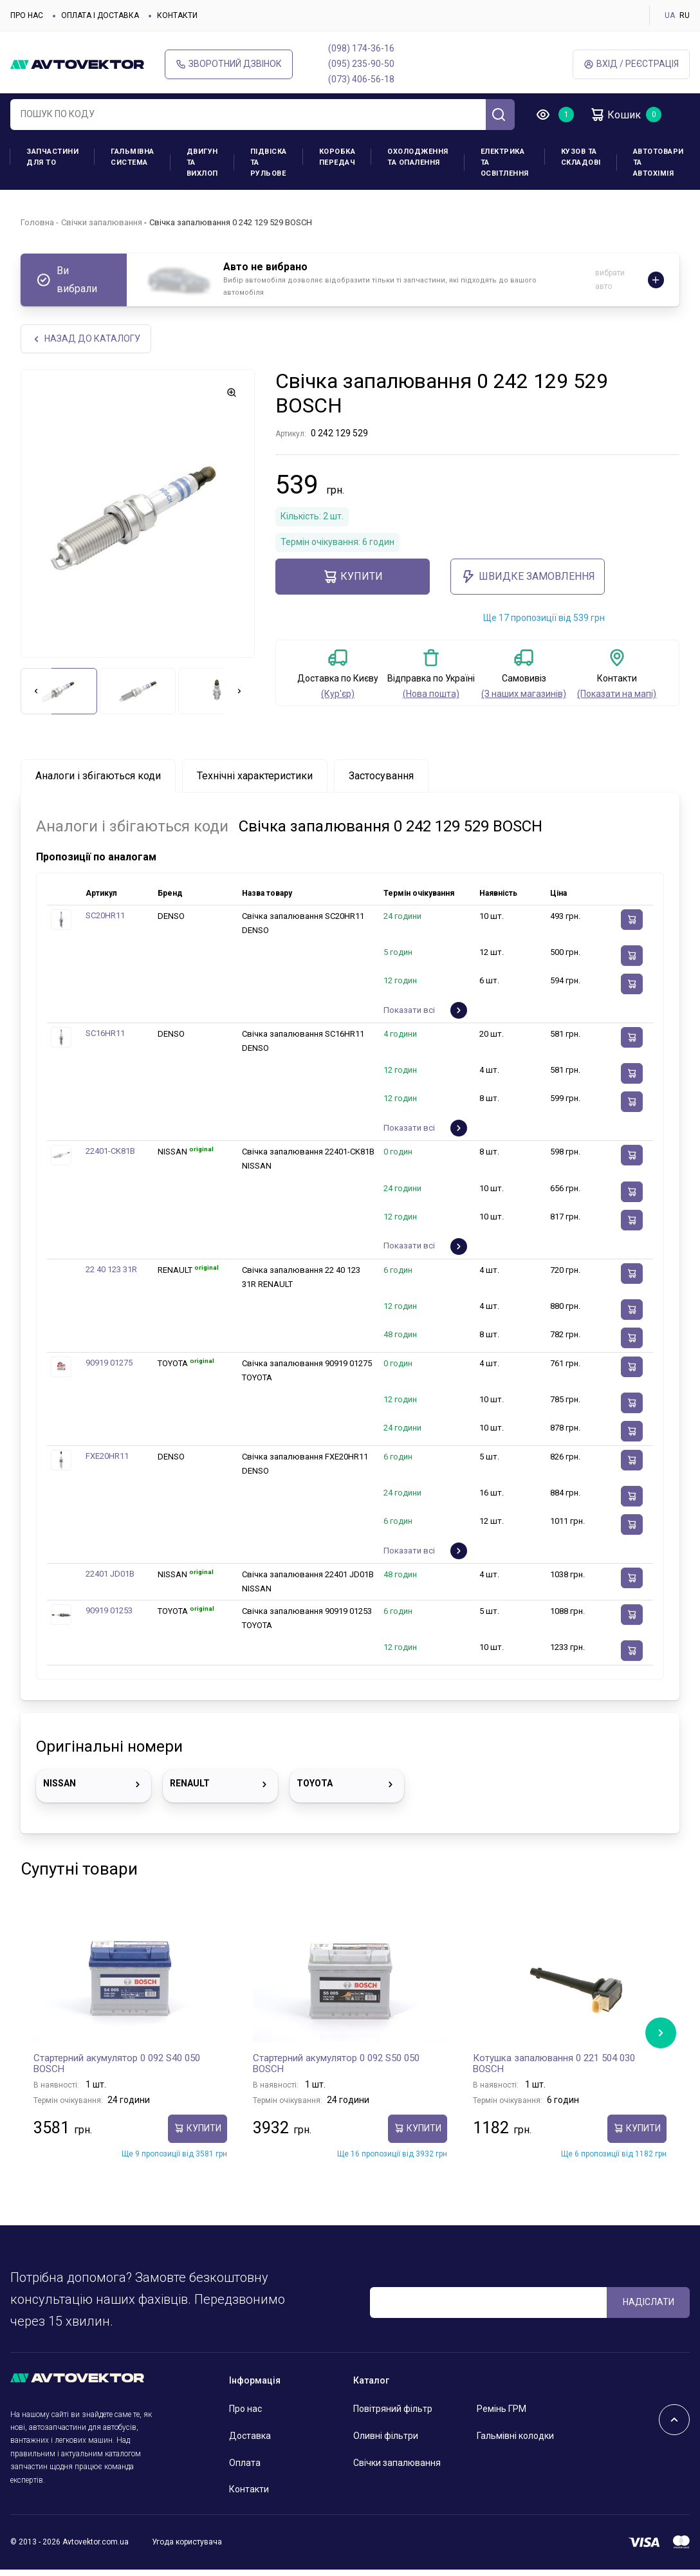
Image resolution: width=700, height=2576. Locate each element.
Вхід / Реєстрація (631, 64)
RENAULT (220, 1784)
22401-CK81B (110, 1151)
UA (670, 15)
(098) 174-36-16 (361, 48)
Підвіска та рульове (268, 162)
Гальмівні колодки (515, 2436)
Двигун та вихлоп (202, 162)
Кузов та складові (581, 157)
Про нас (26, 15)
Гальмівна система (132, 157)
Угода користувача (187, 2541)
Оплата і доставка (100, 15)
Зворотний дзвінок (229, 64)
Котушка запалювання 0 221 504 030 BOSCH (554, 2063)
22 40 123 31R (111, 1269)
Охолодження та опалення (417, 157)
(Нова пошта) (431, 694)
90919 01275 (109, 1362)
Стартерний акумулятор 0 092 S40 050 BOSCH (116, 2063)
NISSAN (93, 1784)
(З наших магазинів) (523, 694)
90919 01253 (109, 1610)
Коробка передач (337, 157)
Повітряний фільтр (392, 2409)
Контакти (177, 15)
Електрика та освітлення (505, 162)
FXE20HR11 (107, 1456)
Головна (37, 222)
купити (352, 576)
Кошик (615, 114)
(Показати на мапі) (616, 694)
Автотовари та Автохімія (658, 162)
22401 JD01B (110, 1574)
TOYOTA (347, 1784)
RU (684, 15)
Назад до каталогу (86, 338)
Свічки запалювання (101, 222)
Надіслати (648, 2302)
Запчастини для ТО (52, 157)
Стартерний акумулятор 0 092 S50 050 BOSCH (336, 2063)
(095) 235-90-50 (361, 64)
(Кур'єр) (338, 694)
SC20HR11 (105, 915)
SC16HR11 (105, 1033)
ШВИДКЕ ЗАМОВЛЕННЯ (528, 576)
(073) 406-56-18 (361, 79)
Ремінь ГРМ (501, 2409)
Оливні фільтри (385, 2436)
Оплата (245, 2463)
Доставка (250, 2436)
